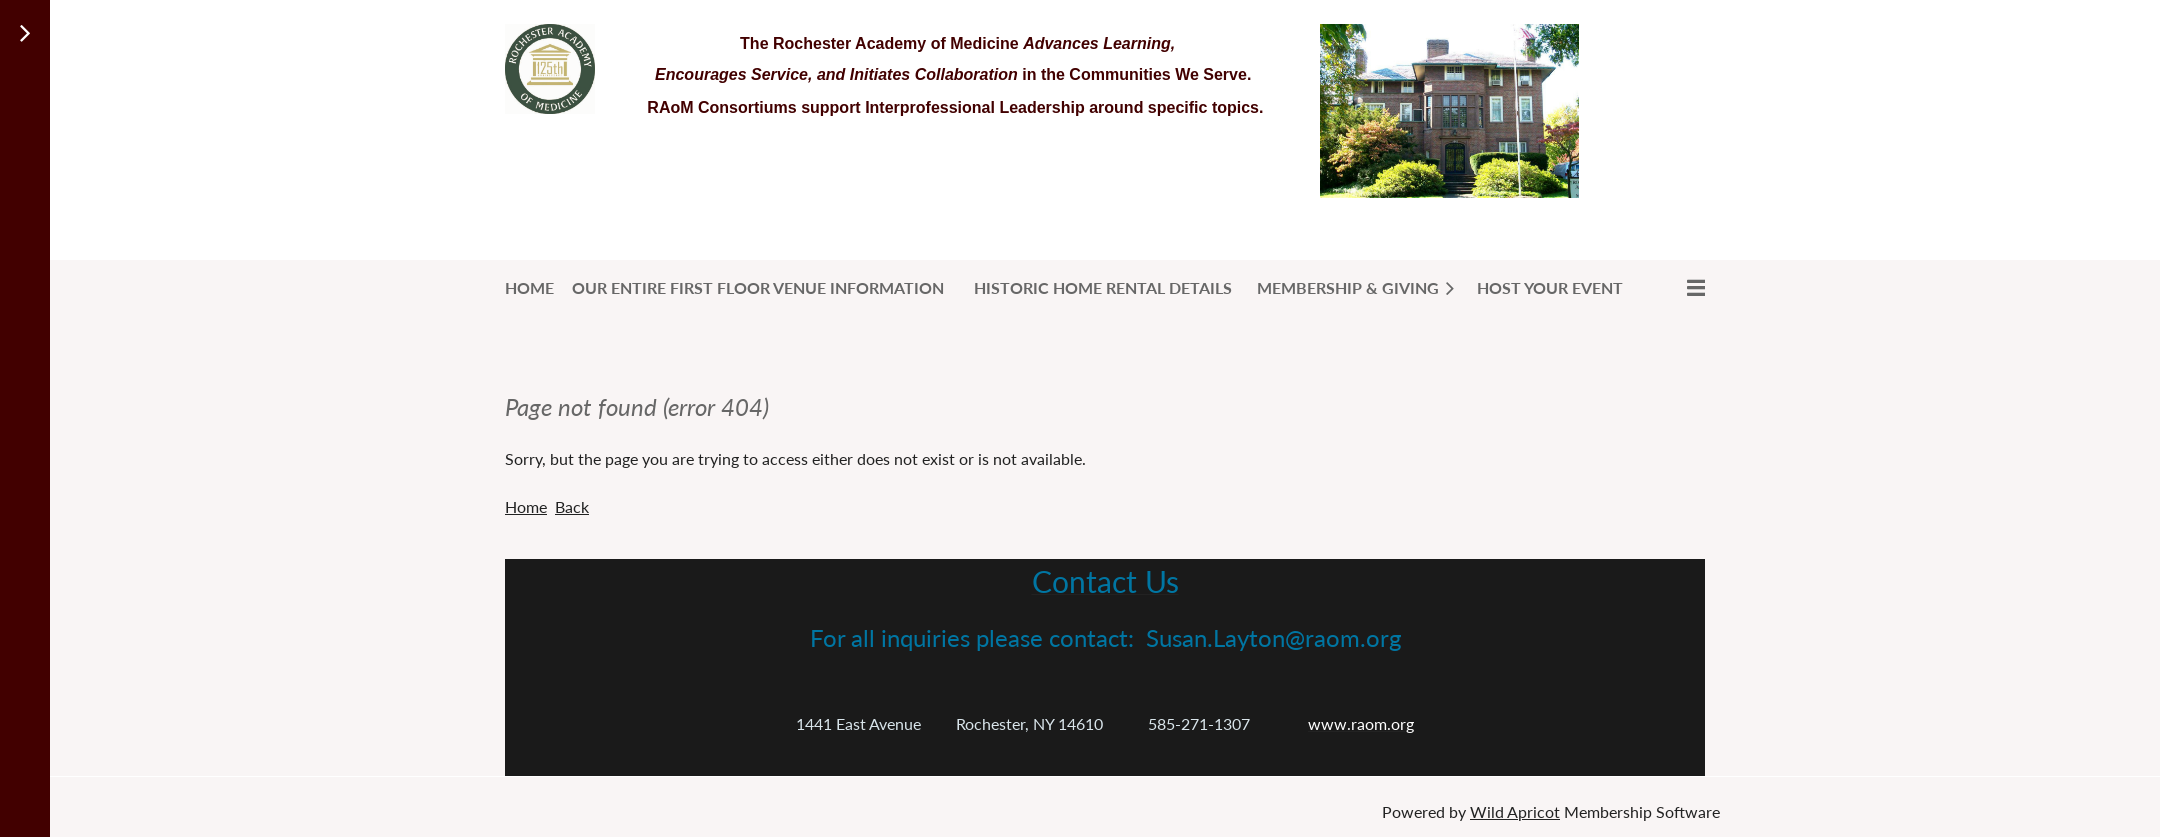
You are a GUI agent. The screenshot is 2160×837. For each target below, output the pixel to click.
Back (572, 506)
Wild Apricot (1515, 811)
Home (526, 506)
